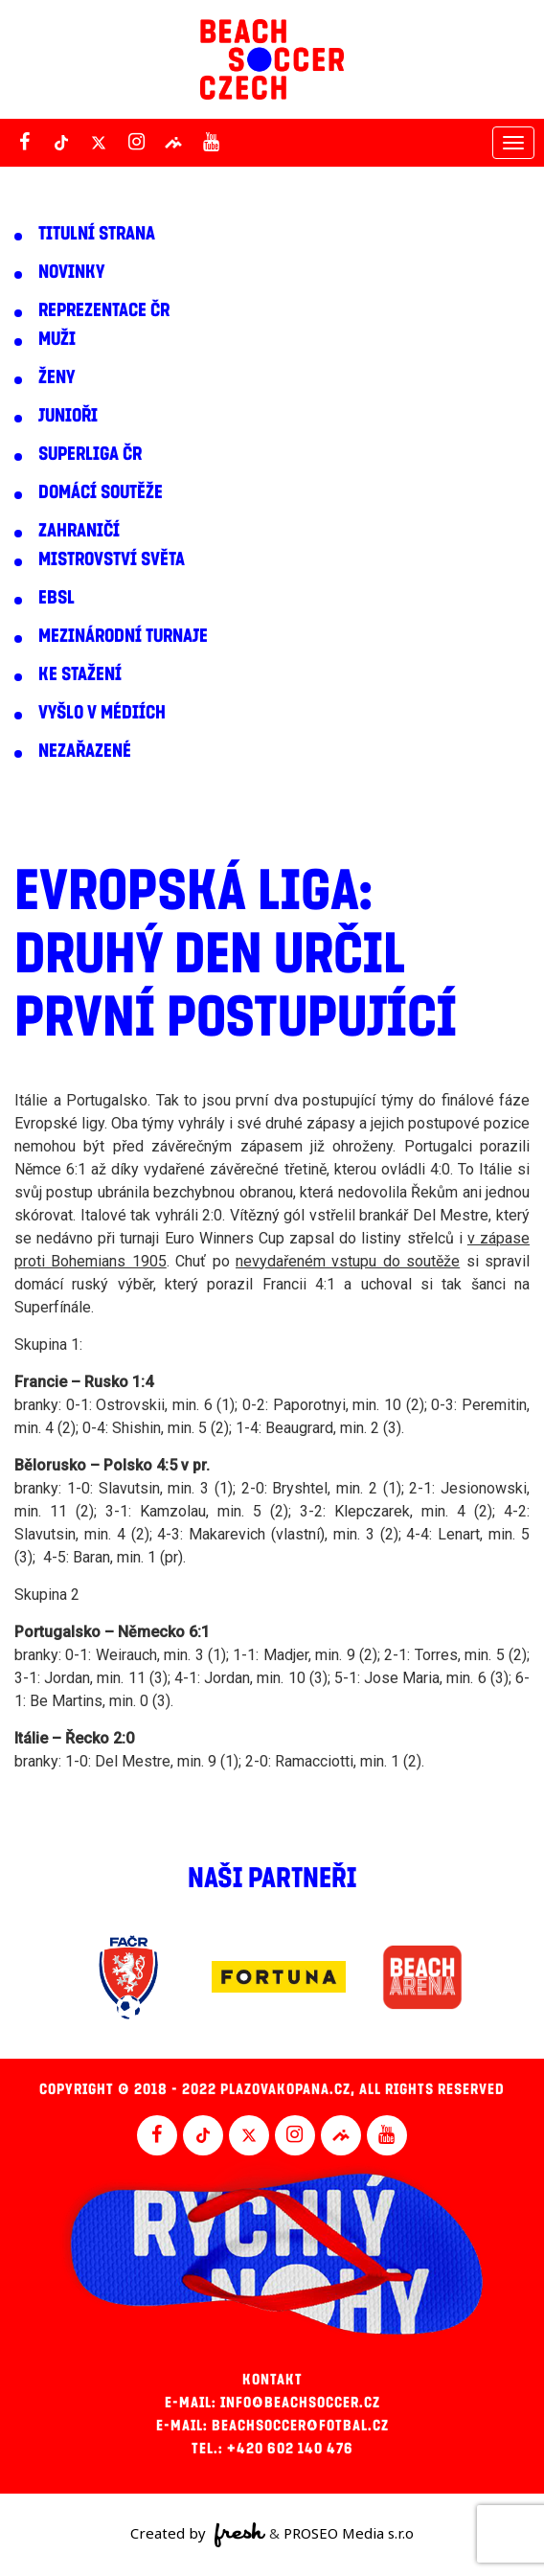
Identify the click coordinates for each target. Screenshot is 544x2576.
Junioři (68, 415)
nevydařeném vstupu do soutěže (348, 1261)
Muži (57, 339)
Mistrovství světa (111, 559)
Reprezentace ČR (104, 310)
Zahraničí (79, 530)
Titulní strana (96, 233)
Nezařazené (84, 751)
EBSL (56, 597)
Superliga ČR (90, 454)
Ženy (56, 377)
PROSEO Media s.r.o (348, 2532)
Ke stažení (80, 674)
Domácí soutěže (100, 492)
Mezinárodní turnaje (123, 636)
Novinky (71, 272)
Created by (197, 2534)
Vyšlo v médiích (102, 712)
